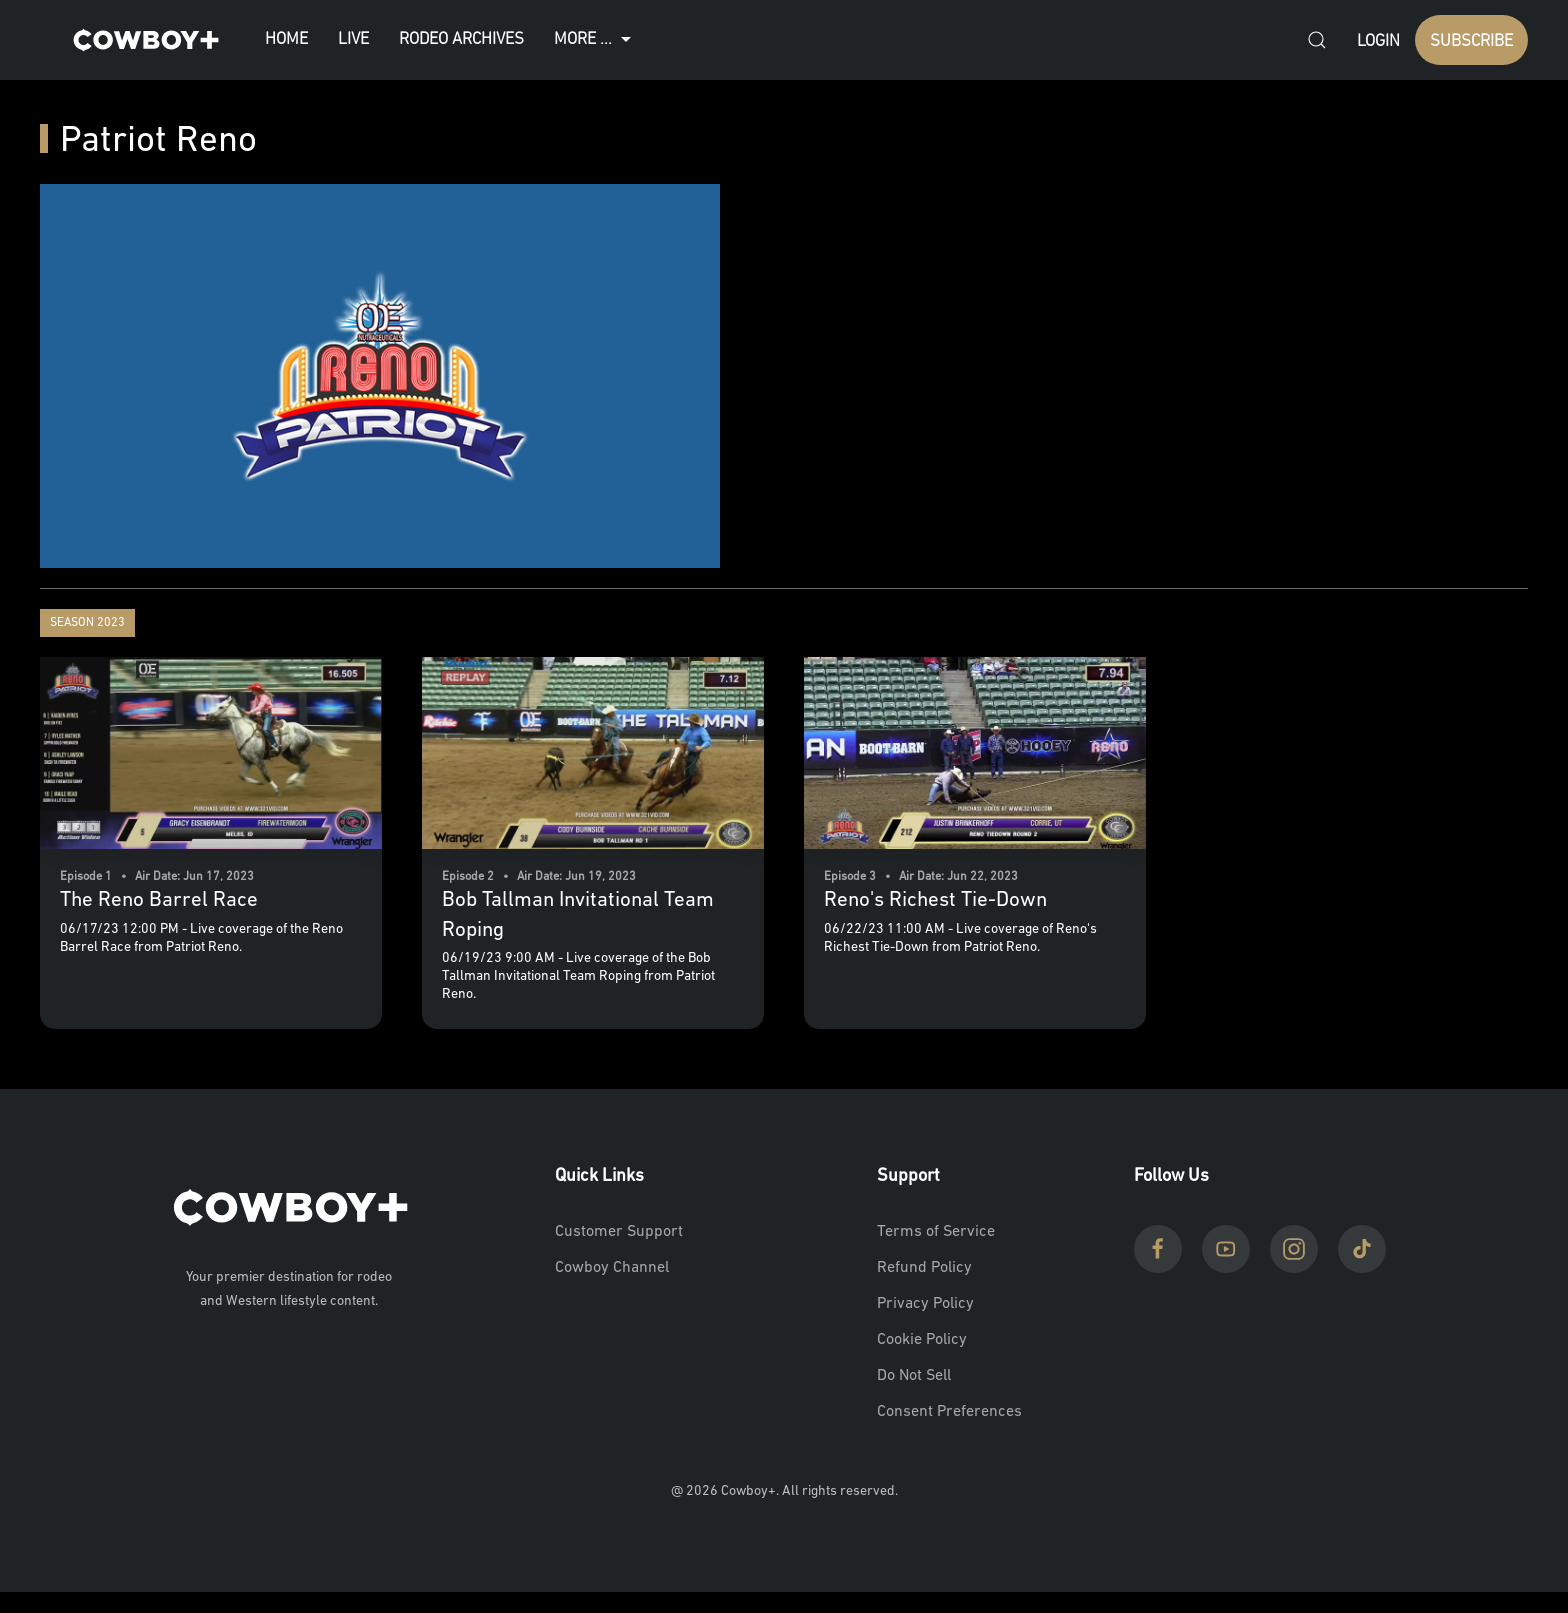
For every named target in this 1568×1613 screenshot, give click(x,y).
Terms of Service (936, 1232)
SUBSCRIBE (1471, 41)
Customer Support (619, 1232)
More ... (595, 40)
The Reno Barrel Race (159, 900)
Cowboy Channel (612, 1268)
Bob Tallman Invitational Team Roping (578, 915)
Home (286, 39)
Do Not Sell (914, 1376)
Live (353, 39)
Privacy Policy (925, 1304)
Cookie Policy (922, 1340)
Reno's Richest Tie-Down (935, 900)
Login (1378, 41)
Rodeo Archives (461, 39)
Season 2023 (87, 623)
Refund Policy (924, 1268)
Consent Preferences (949, 1412)
